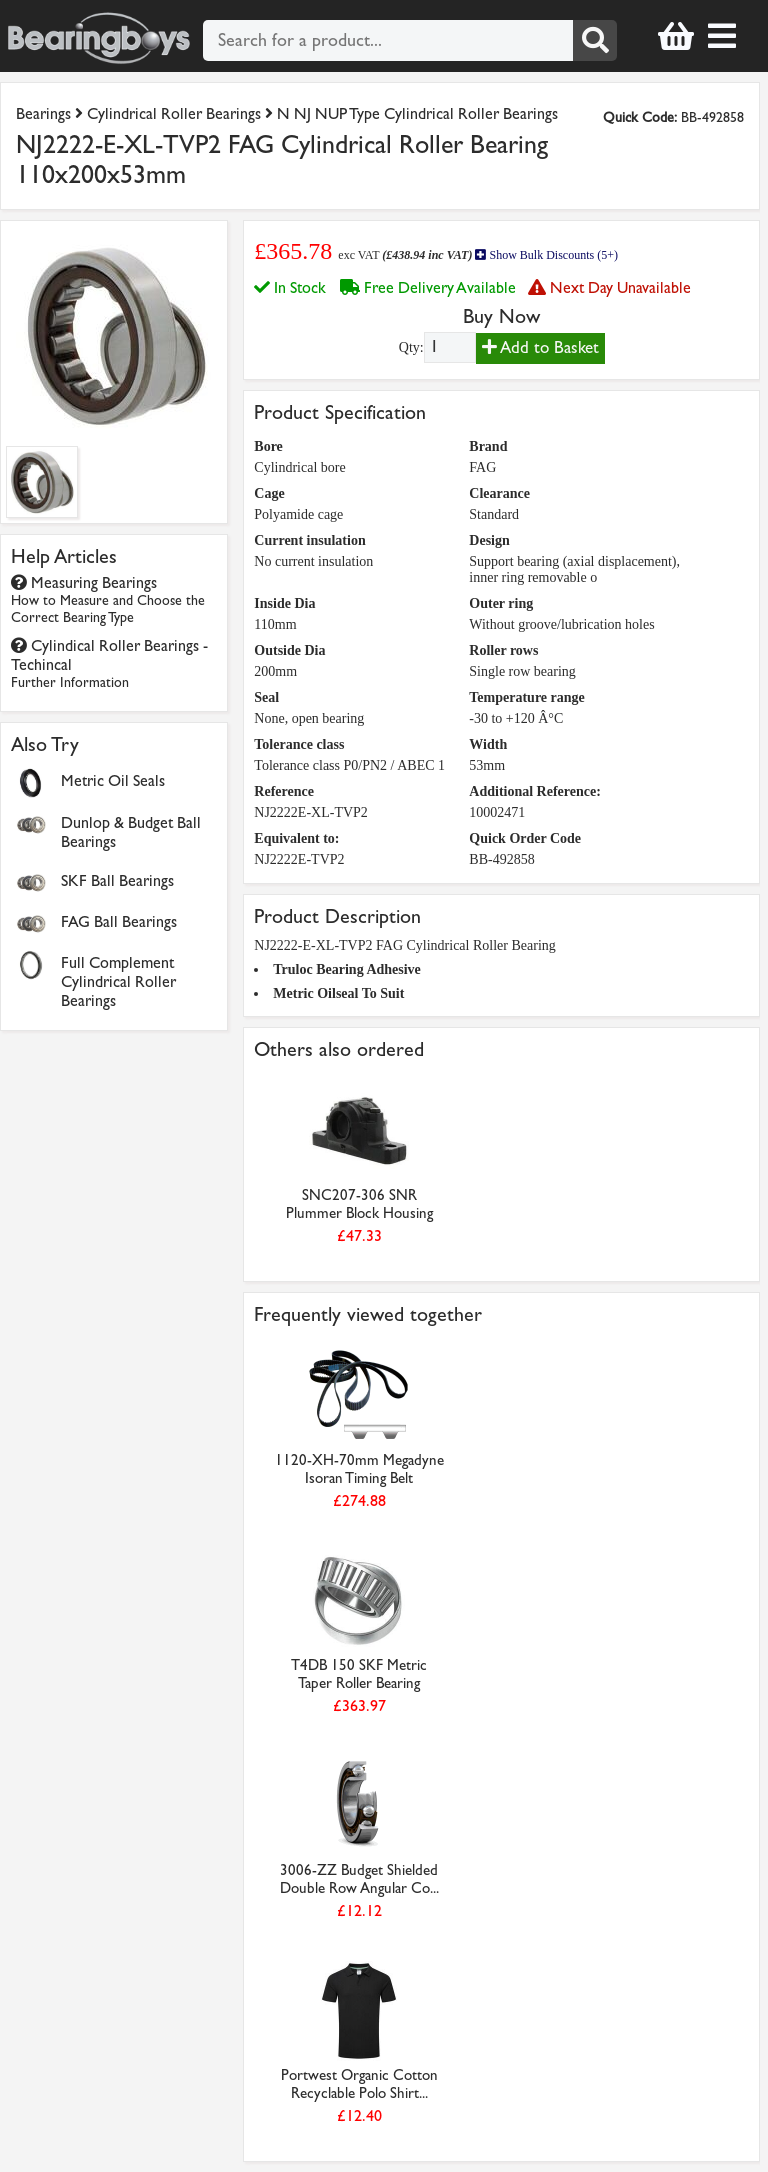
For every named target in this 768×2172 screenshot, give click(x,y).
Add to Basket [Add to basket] (540, 347)
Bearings (43, 113)
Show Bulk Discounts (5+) (546, 255)
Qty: (411, 347)
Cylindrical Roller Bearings (174, 113)
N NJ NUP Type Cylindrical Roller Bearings (417, 113)
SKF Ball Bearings (117, 880)
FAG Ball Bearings (119, 921)
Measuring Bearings (108, 599)
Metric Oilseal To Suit (338, 993)
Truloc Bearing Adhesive (347, 969)
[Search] (595, 40)
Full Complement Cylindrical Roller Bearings (118, 981)
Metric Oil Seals (113, 780)
